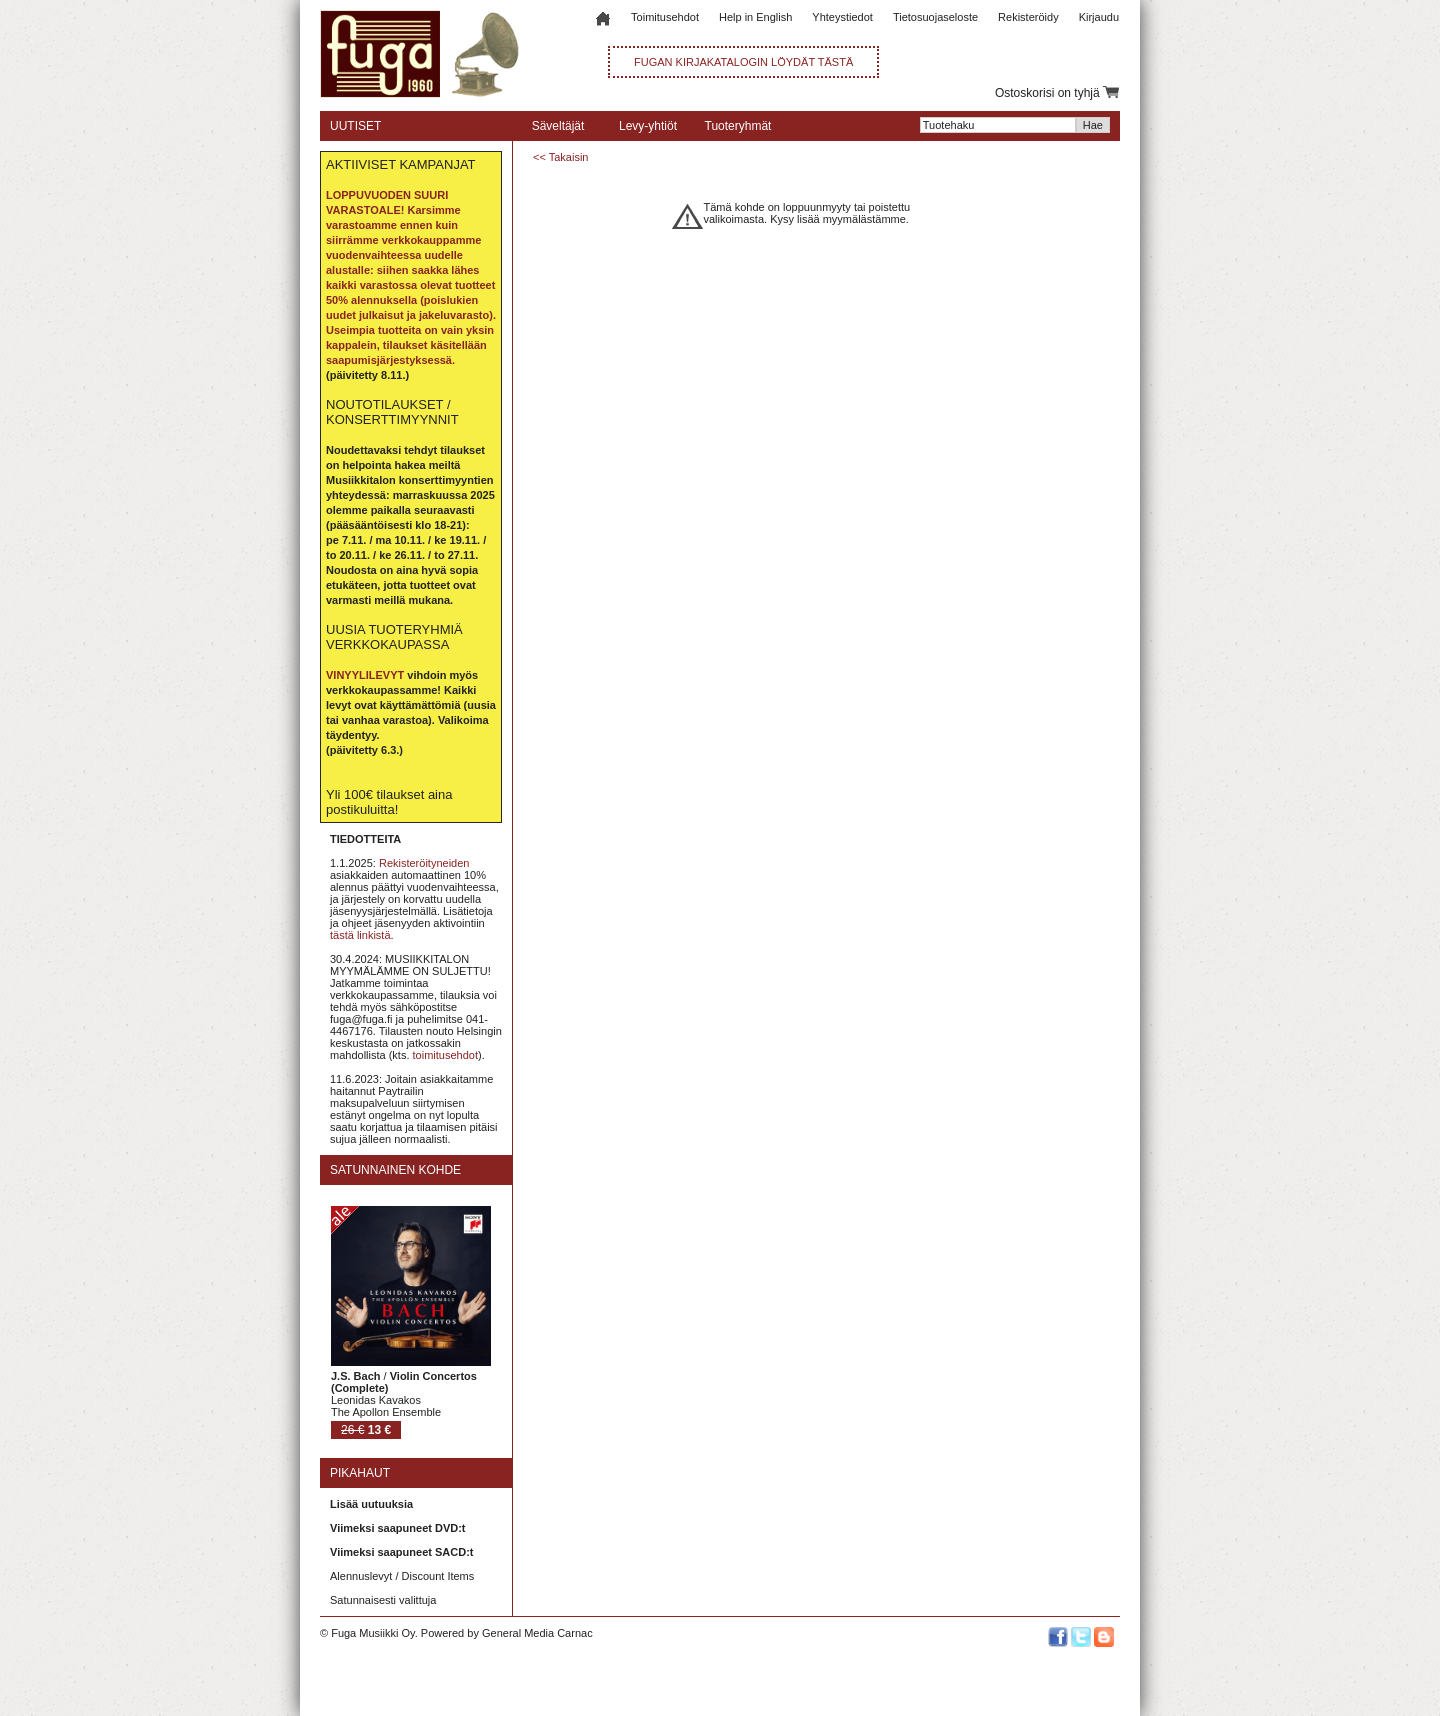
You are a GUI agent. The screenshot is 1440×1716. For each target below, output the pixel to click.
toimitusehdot (445, 1055)
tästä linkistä (360, 935)
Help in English (755, 17)
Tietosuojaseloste (935, 17)
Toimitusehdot (665, 17)
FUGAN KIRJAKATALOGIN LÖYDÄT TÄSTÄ (743, 62)
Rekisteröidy (1028, 17)
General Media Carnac (537, 1633)
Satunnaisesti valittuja (383, 1600)
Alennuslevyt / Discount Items (402, 1576)
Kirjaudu (1099, 17)
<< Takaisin (560, 157)
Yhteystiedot (842, 17)
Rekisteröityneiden (424, 863)
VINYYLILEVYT (365, 675)
